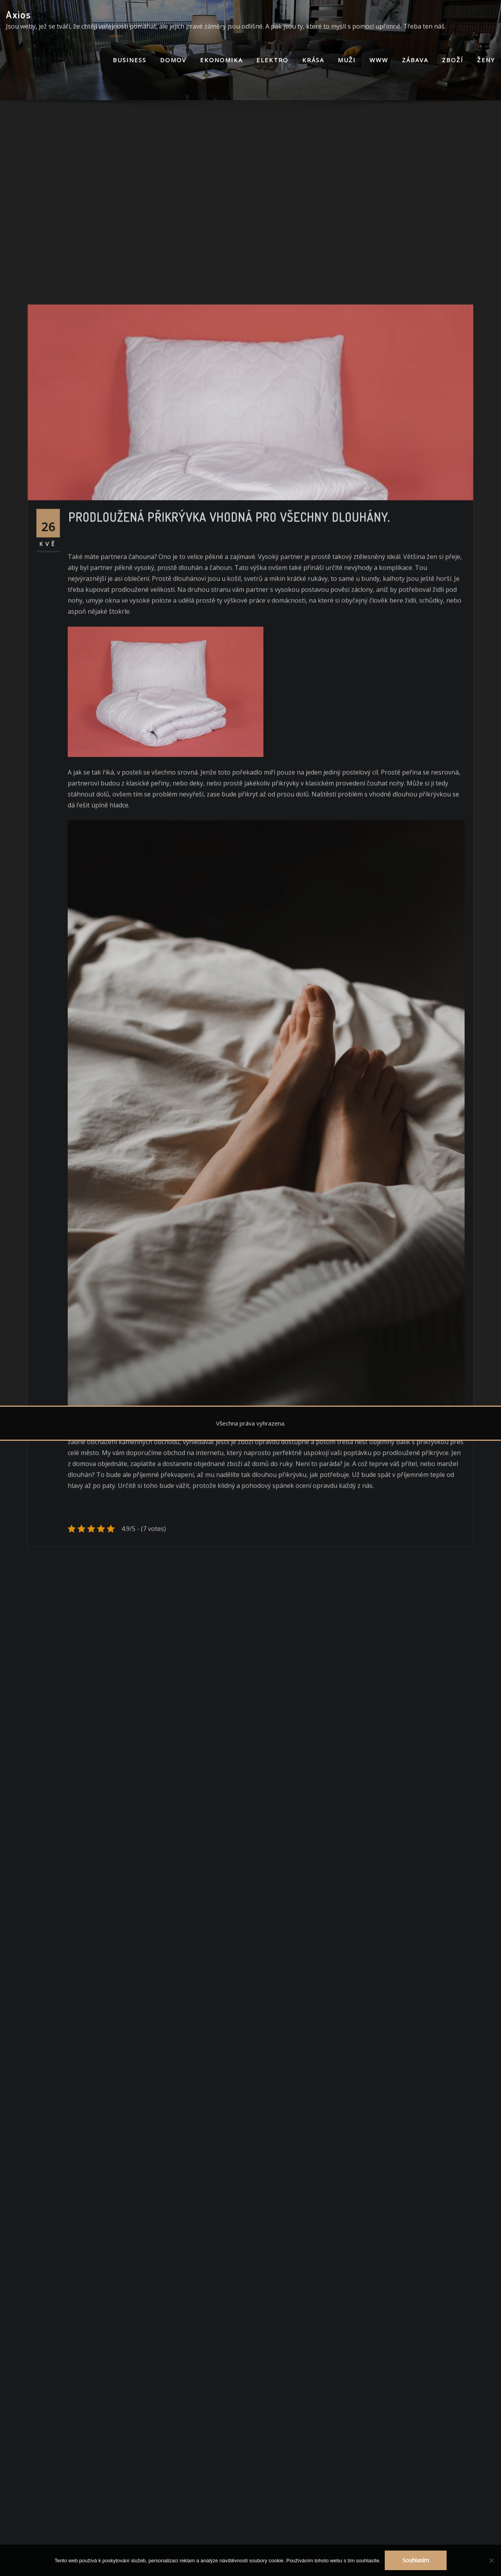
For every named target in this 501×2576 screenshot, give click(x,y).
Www (378, 60)
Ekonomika (221, 60)
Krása (313, 60)
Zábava (415, 60)
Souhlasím (415, 2560)
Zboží (452, 60)
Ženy (486, 60)
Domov (173, 60)
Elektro (272, 60)
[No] (491, 2560)
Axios (18, 14)
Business (129, 60)
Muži (347, 60)
